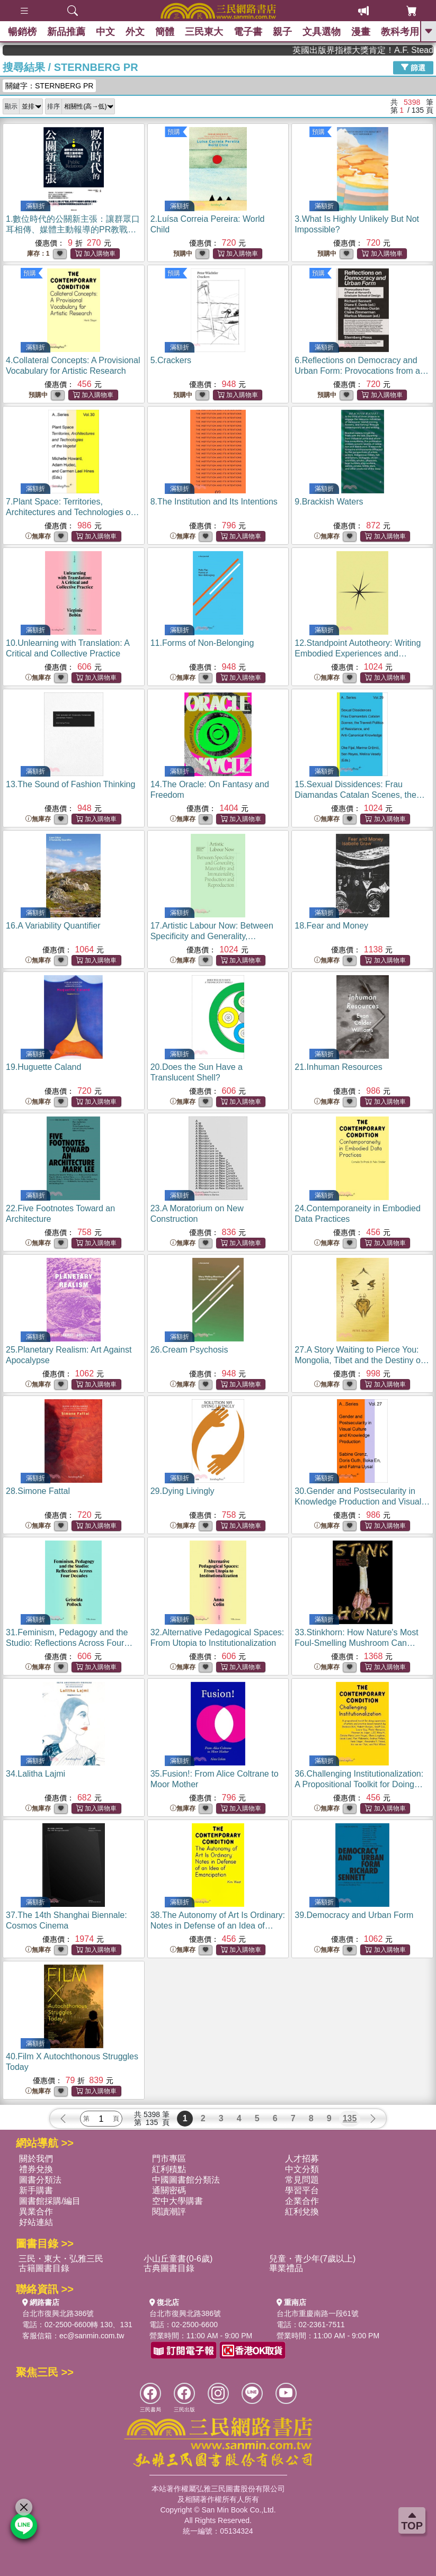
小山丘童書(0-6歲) (178, 2258)
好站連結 (36, 2222)
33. (356, 1643)
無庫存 (38, 536)
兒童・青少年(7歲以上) (312, 2258)
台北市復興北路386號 (58, 2313)
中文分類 (302, 2169)
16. (53, 925)
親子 (282, 31)
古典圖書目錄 (169, 2268)
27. (362, 1360)
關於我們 (36, 2158)
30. (362, 1502)
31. (69, 1643)
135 (350, 2118)
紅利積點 (169, 2169)
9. (329, 501)
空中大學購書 (177, 2200)
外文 (135, 31)
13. (70, 784)
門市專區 (169, 2158)
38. (217, 1926)
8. (214, 501)
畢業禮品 (286, 2268)
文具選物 (321, 31)
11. (202, 642)
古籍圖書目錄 (44, 2268)
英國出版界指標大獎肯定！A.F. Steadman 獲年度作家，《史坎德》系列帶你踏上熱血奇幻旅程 (387, 50)
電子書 (248, 31)
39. (354, 1915)
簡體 (164, 31)
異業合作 (36, 2211)
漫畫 (360, 31)
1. (73, 229)
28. (38, 1491)
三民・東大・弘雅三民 (61, 2258)
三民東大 (204, 31)
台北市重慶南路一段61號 (318, 2313)
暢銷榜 (22, 31)
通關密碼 (169, 2190)
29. (182, 1491)
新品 (66, 31)
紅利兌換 (302, 2211)
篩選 (413, 67)
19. (43, 1066)
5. (170, 360)
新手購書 (36, 2190)
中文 (105, 31)
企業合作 (302, 2200)
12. (358, 653)
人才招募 (302, 2158)
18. (331, 925)
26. (189, 1349)
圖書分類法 (40, 2179)
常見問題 (302, 2179)
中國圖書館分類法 (186, 2179)
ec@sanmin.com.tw (91, 2335)
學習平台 (302, 2190)
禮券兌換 (36, 2169)
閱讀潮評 (169, 2211)
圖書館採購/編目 (50, 2200)
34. (35, 1773)
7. (72, 512)
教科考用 (400, 31)
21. (338, 1066)
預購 (173, 132)
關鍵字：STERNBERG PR (49, 86)
